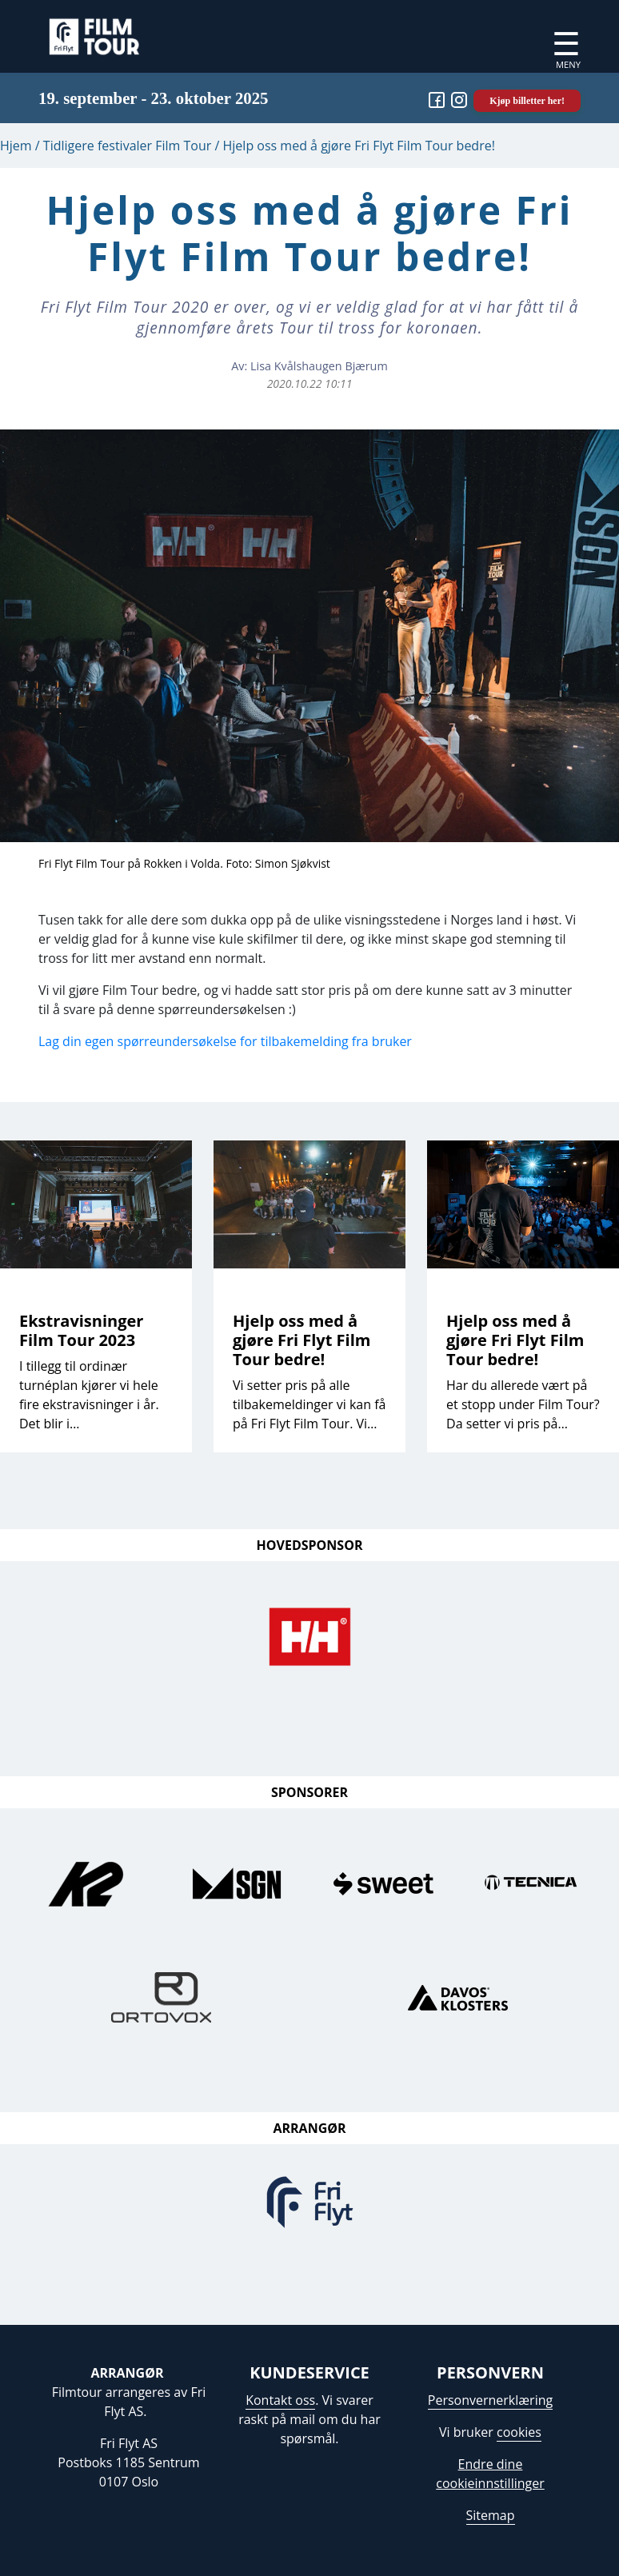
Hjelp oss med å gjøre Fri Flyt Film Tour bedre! (301, 1340)
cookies (519, 2432)
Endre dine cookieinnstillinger (490, 2473)
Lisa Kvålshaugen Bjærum (319, 365)
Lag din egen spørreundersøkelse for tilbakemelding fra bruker (225, 1041)
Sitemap (490, 2515)
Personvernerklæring (490, 2400)
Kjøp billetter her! (527, 100)
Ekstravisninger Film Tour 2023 (81, 1330)
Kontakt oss (280, 2400)
